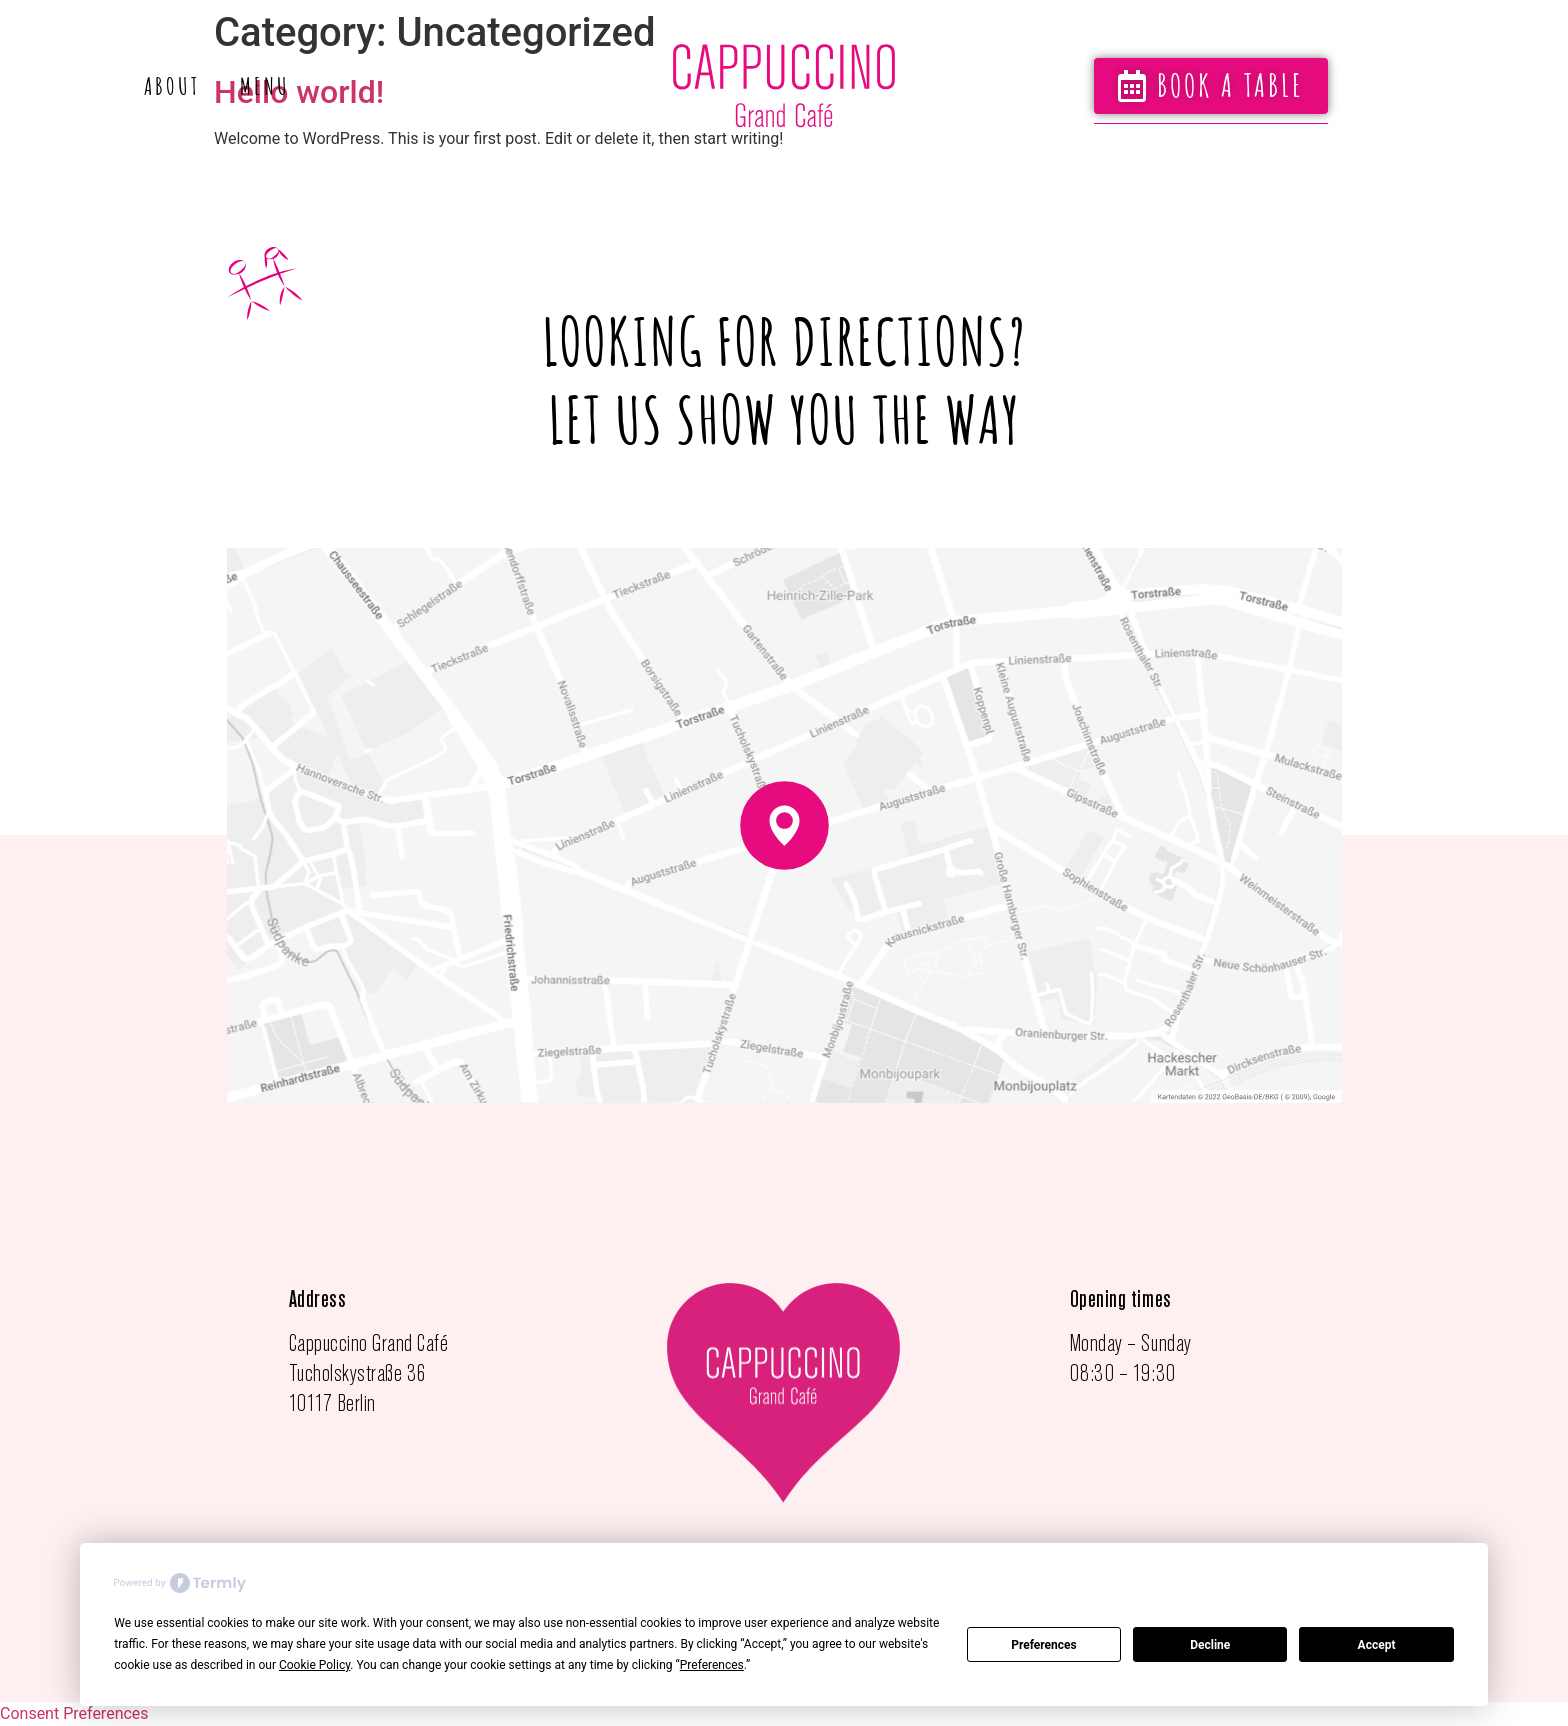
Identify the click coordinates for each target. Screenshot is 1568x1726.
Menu (265, 86)
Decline (1210, 1645)
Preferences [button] (712, 1665)
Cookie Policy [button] (314, 1665)
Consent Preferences (74, 1713)
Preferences (1044, 1645)
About (172, 86)
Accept (1377, 1645)
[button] (1211, 86)
